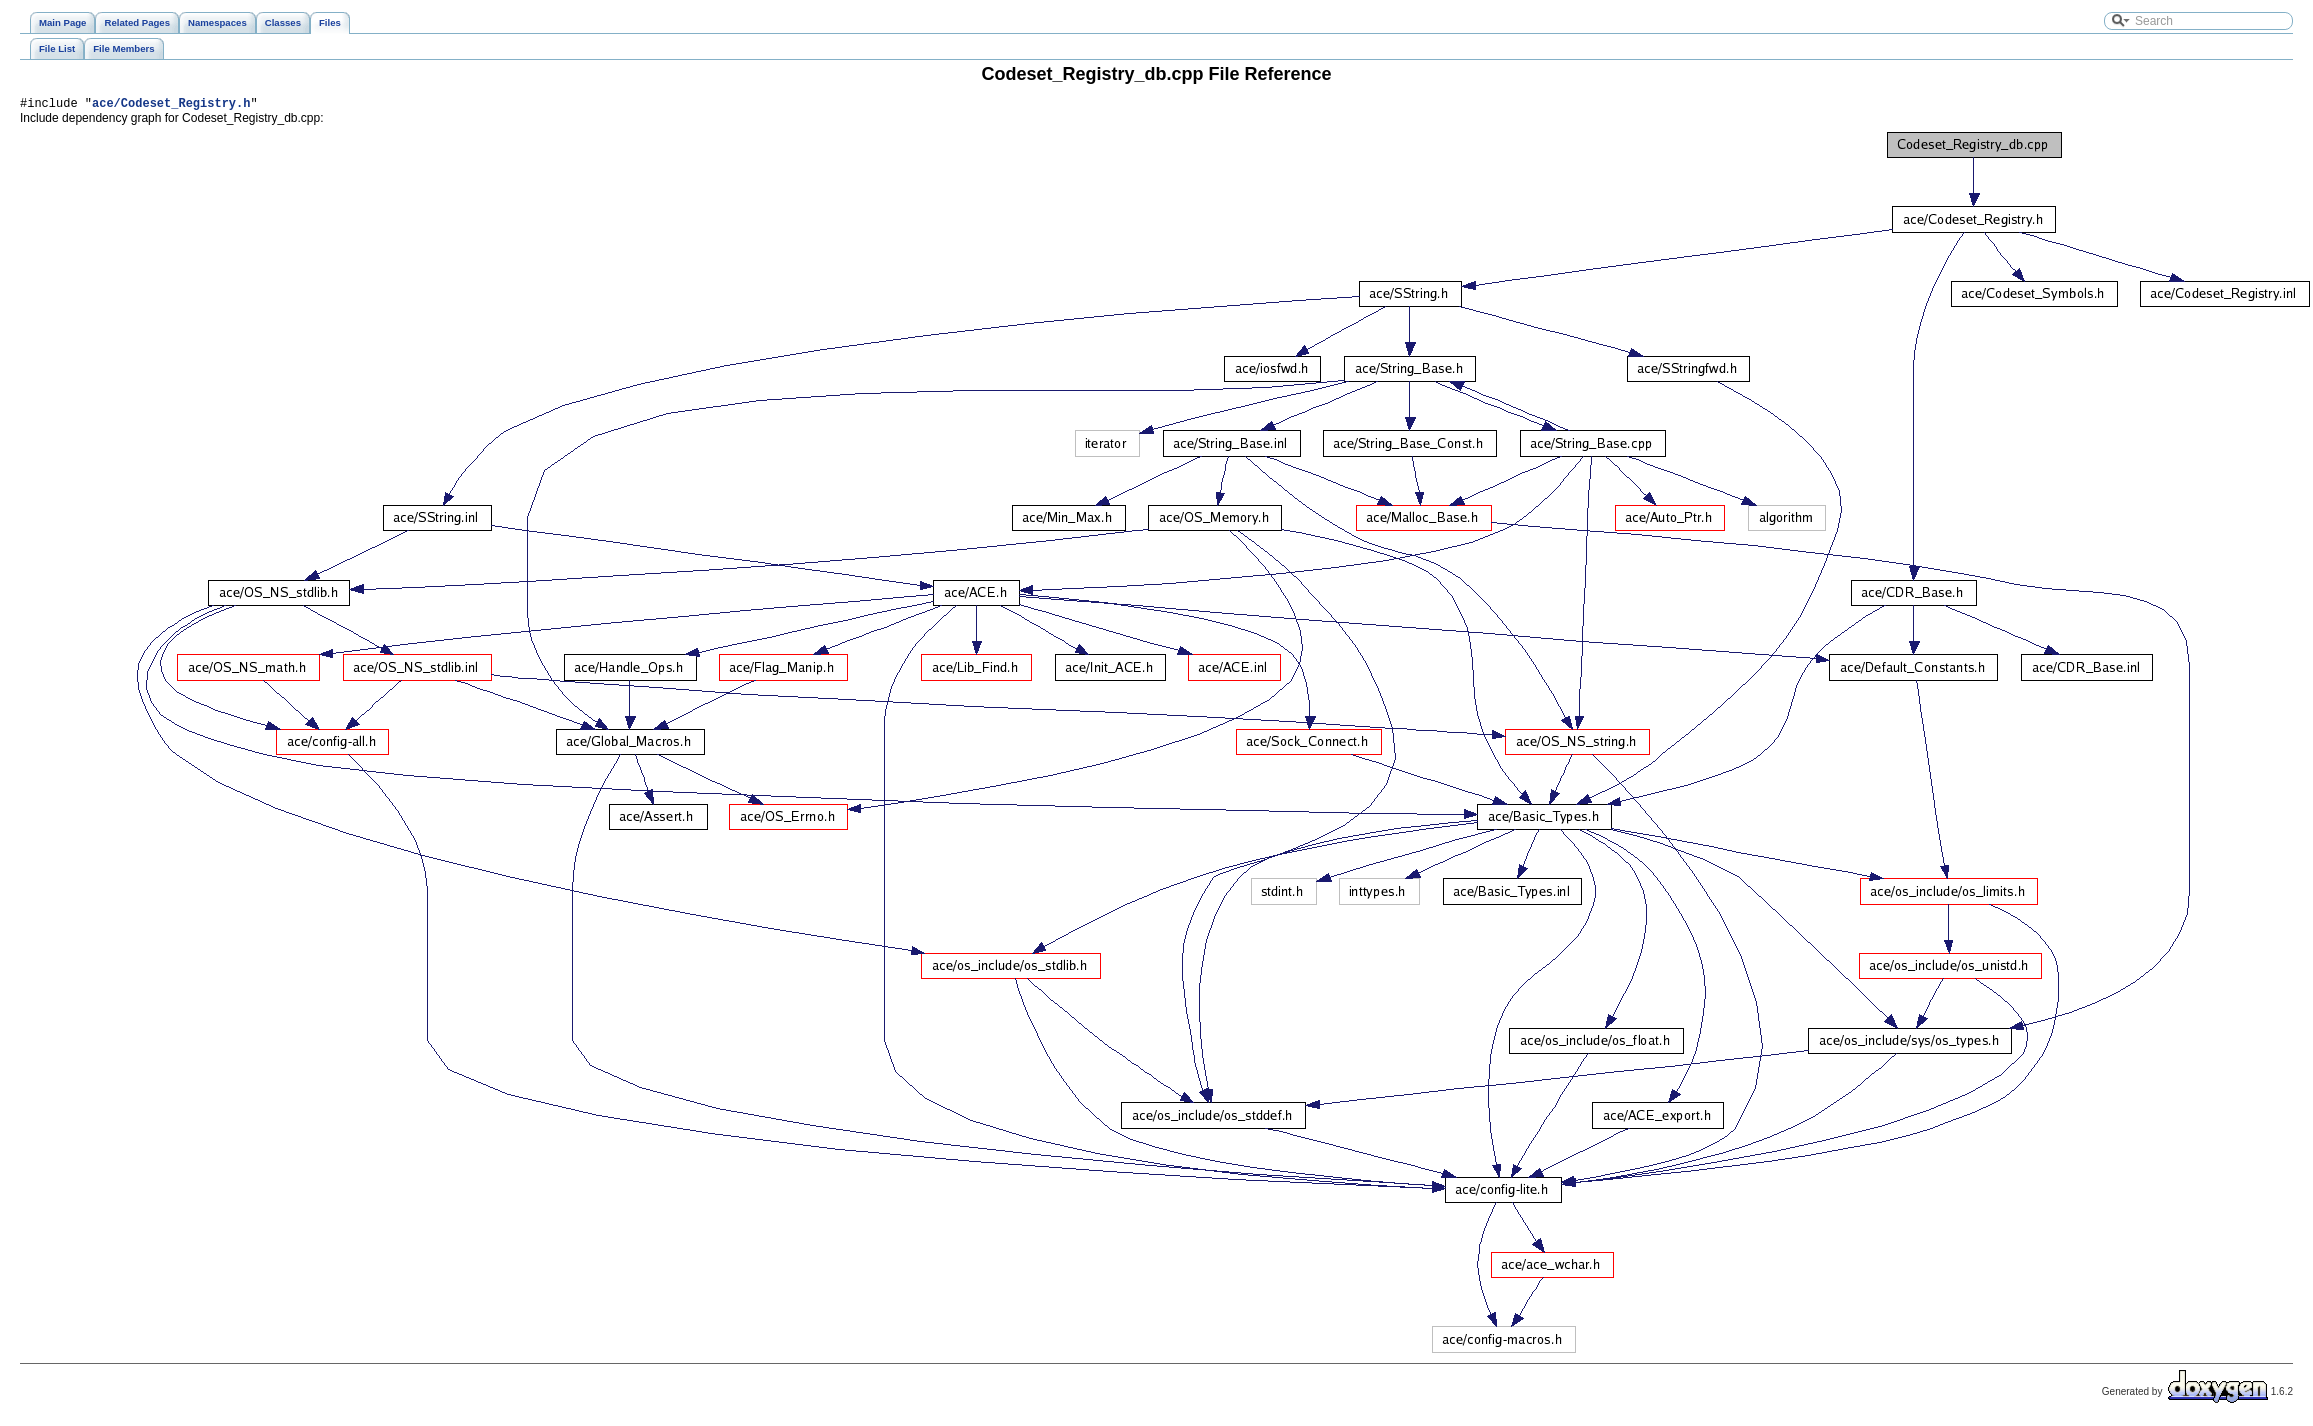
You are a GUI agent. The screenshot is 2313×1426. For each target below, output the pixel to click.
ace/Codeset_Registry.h (171, 105)
